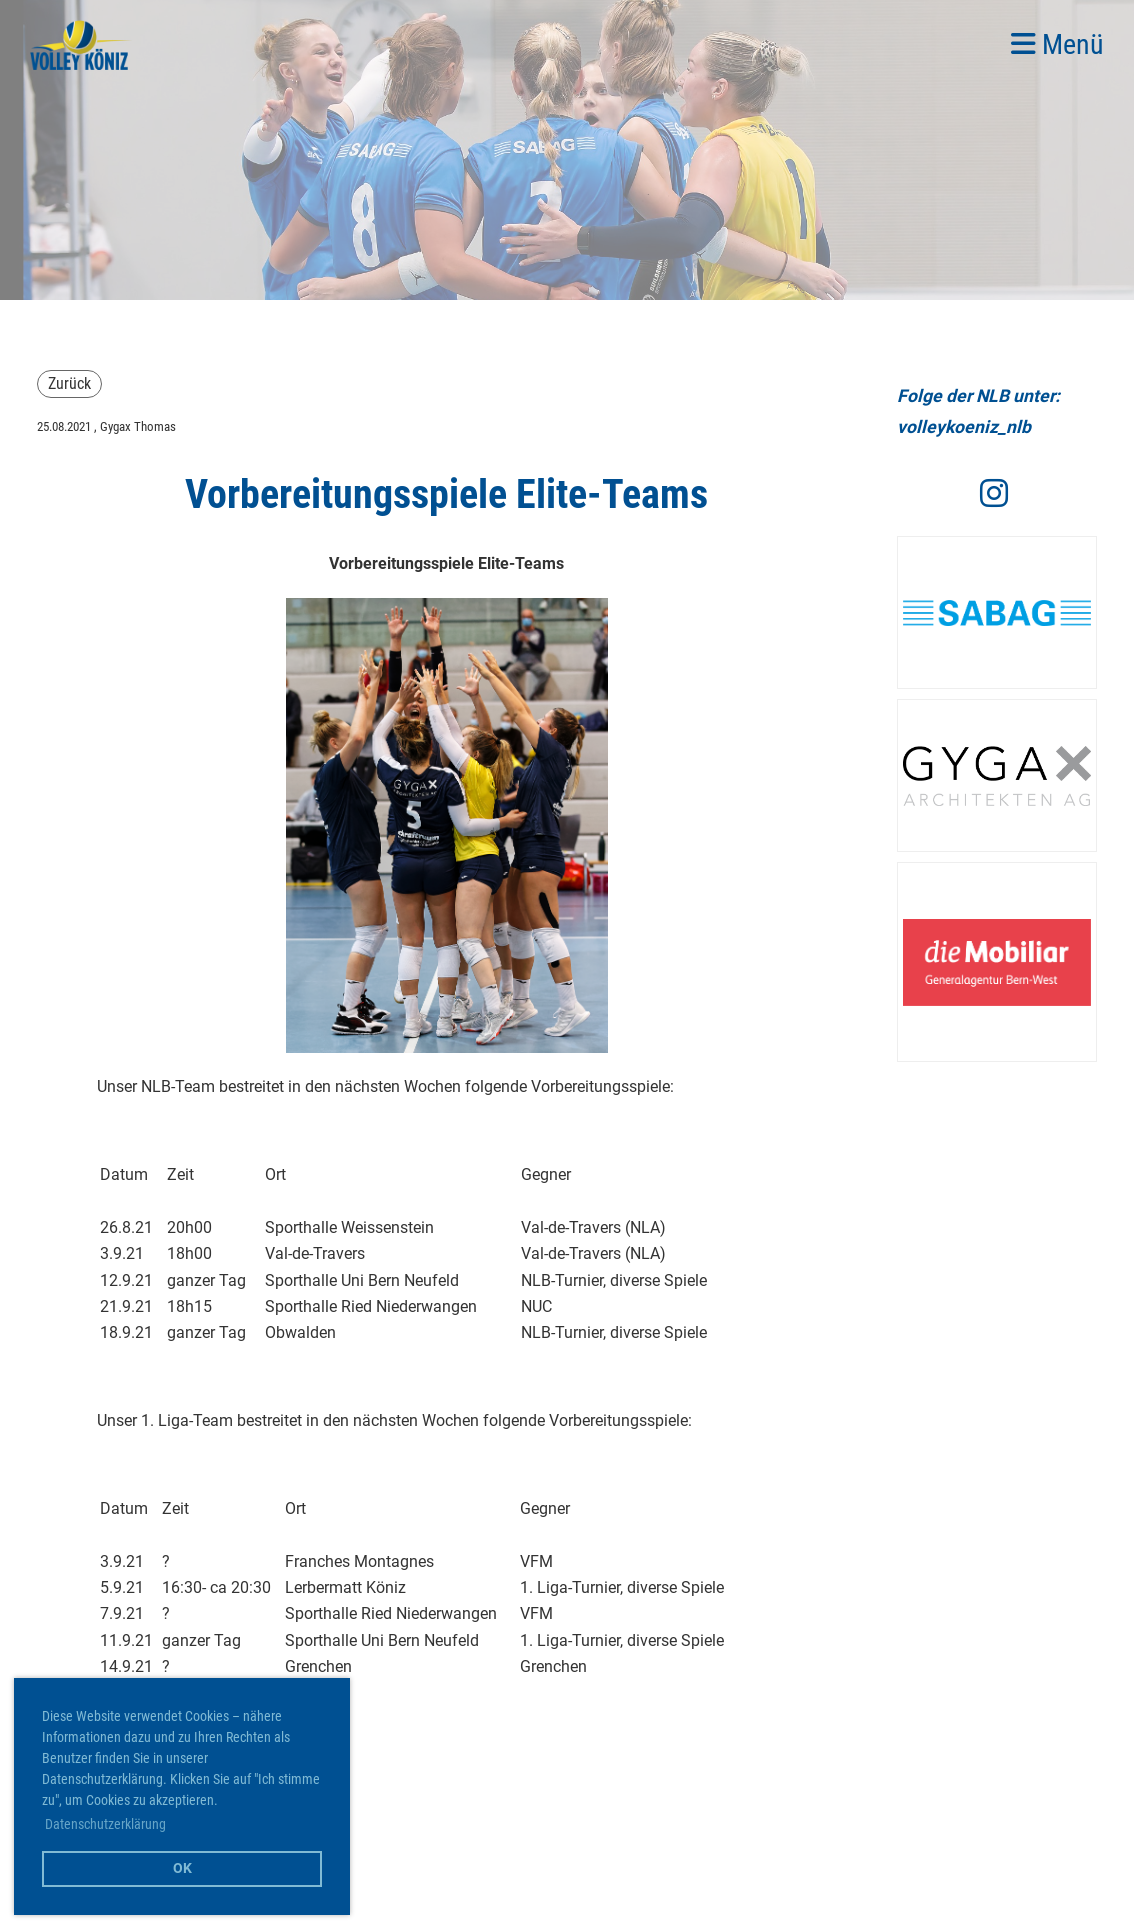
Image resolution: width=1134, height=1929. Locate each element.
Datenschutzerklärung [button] (105, 1824)
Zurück (69, 383)
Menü (1057, 44)
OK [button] (182, 1868)
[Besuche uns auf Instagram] (994, 494)
